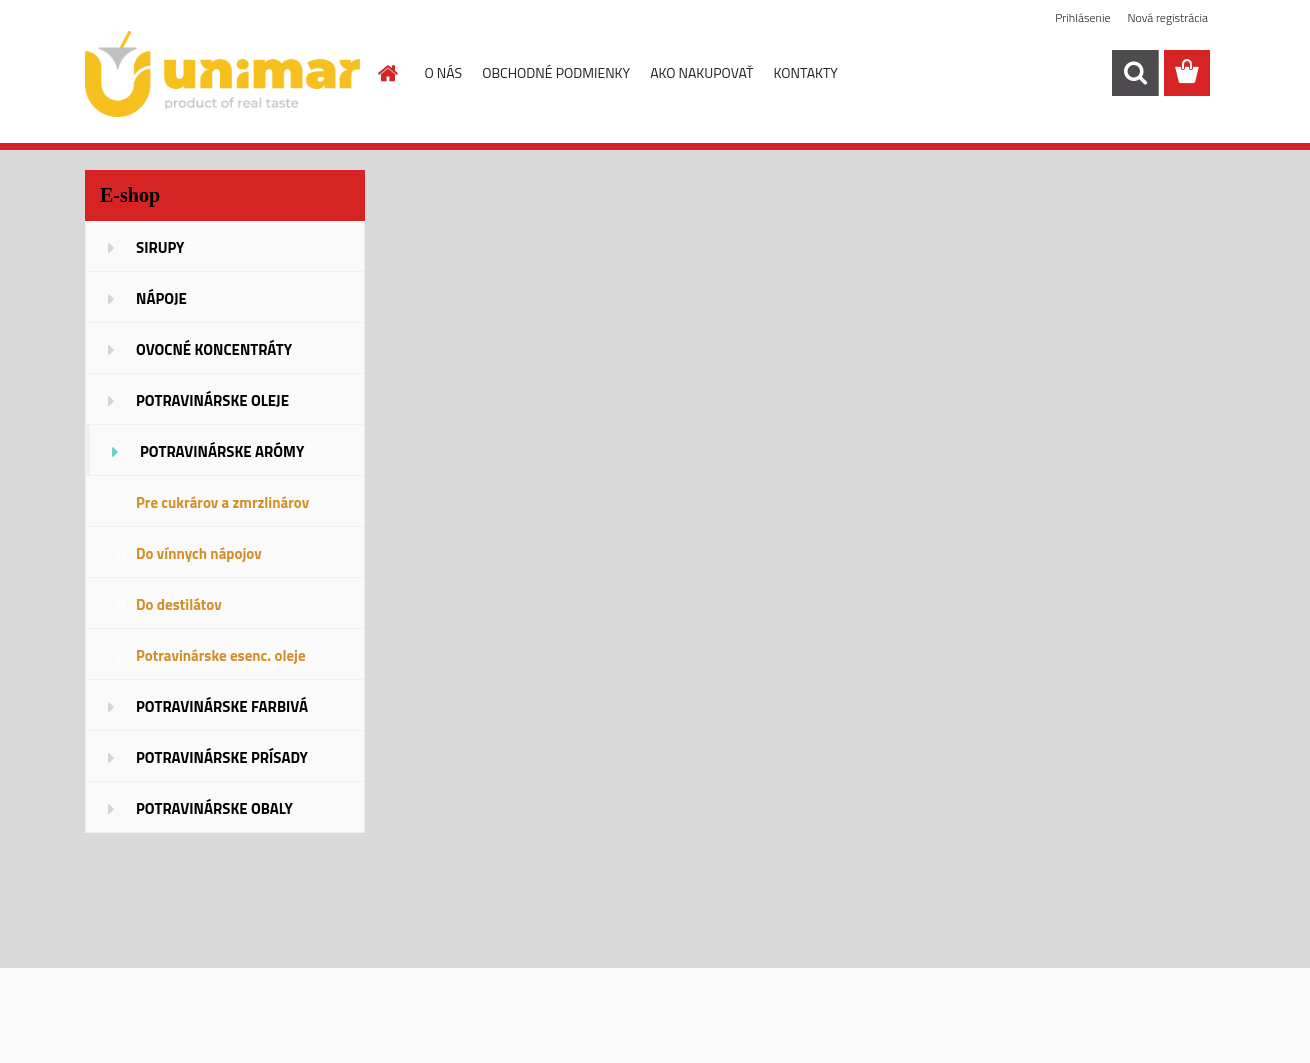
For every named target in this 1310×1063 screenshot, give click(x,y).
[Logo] (222, 74)
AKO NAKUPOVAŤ (701, 72)
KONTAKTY (806, 72)
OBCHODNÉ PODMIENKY (556, 72)
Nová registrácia (1167, 17)
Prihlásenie (1082, 17)
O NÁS (444, 72)
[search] (1135, 73)
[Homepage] (387, 73)
